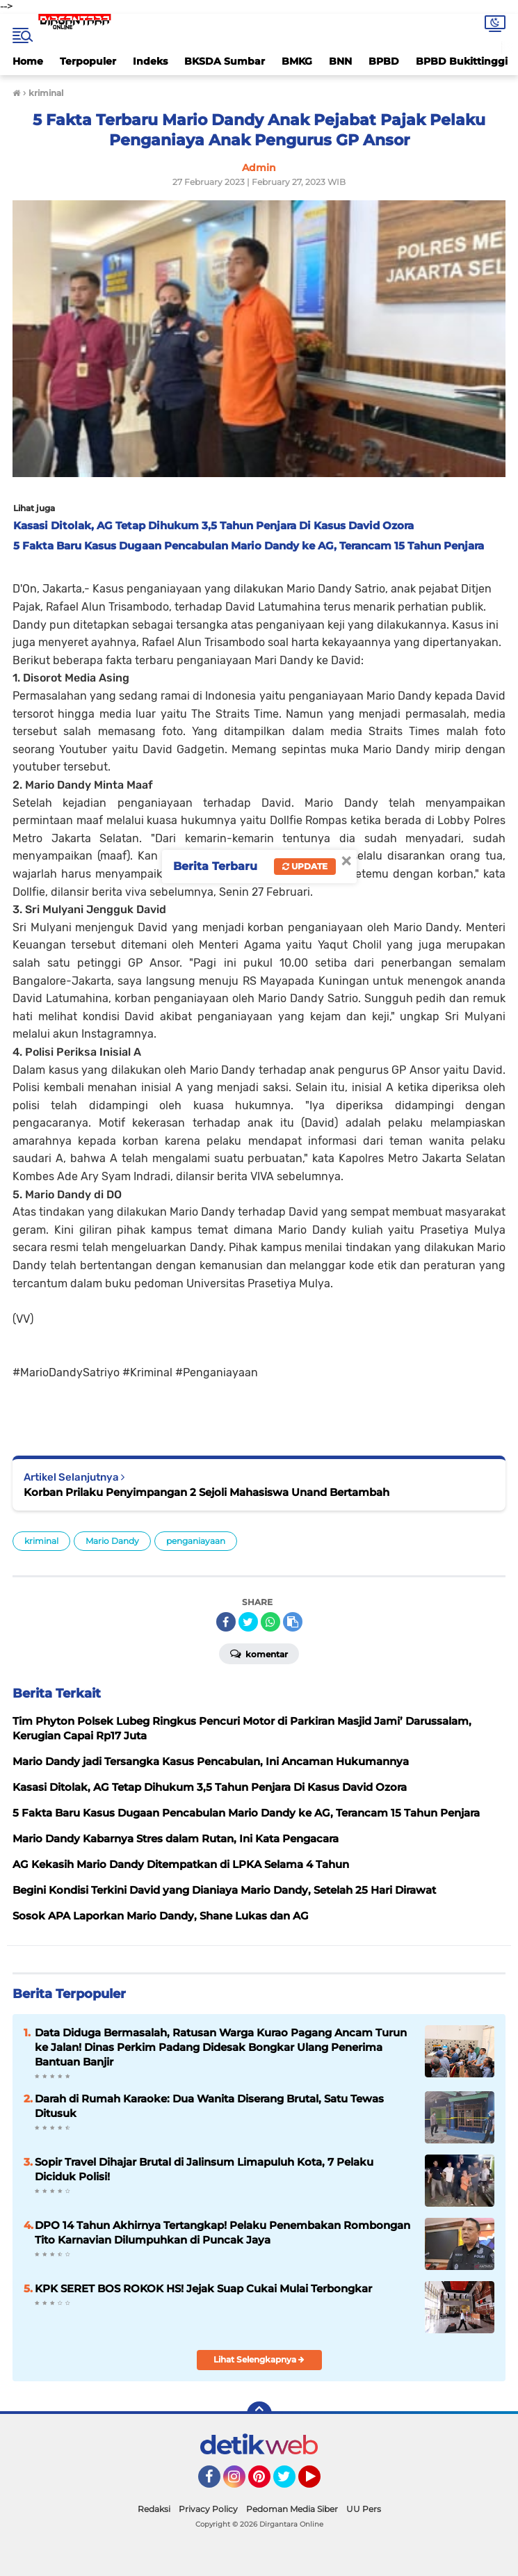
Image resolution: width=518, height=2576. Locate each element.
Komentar (259, 1653)
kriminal (41, 1541)
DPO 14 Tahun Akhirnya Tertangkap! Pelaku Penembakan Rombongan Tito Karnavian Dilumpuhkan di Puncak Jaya (222, 2232)
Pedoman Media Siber (292, 2509)
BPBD (384, 61)
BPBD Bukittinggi (462, 61)
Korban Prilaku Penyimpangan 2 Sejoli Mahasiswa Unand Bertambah (206, 1492)
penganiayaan (195, 1541)
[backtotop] (259, 2413)
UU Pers (363, 2509)
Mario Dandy (112, 1541)
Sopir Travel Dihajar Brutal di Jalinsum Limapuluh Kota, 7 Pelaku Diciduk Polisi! (204, 2169)
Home (28, 61)
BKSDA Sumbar (224, 61)
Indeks (150, 61)
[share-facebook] (226, 1622)
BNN (340, 61)
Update (304, 866)
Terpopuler (88, 61)
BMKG (297, 61)
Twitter (290, 2482)
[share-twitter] (248, 1622)
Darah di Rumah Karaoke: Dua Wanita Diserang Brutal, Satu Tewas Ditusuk (209, 2106)
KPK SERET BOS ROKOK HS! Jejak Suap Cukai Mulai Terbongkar (203, 2288)
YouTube (319, 2482)
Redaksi (154, 2509)
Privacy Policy (208, 2509)
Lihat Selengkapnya (259, 2359)
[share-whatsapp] (270, 1622)
